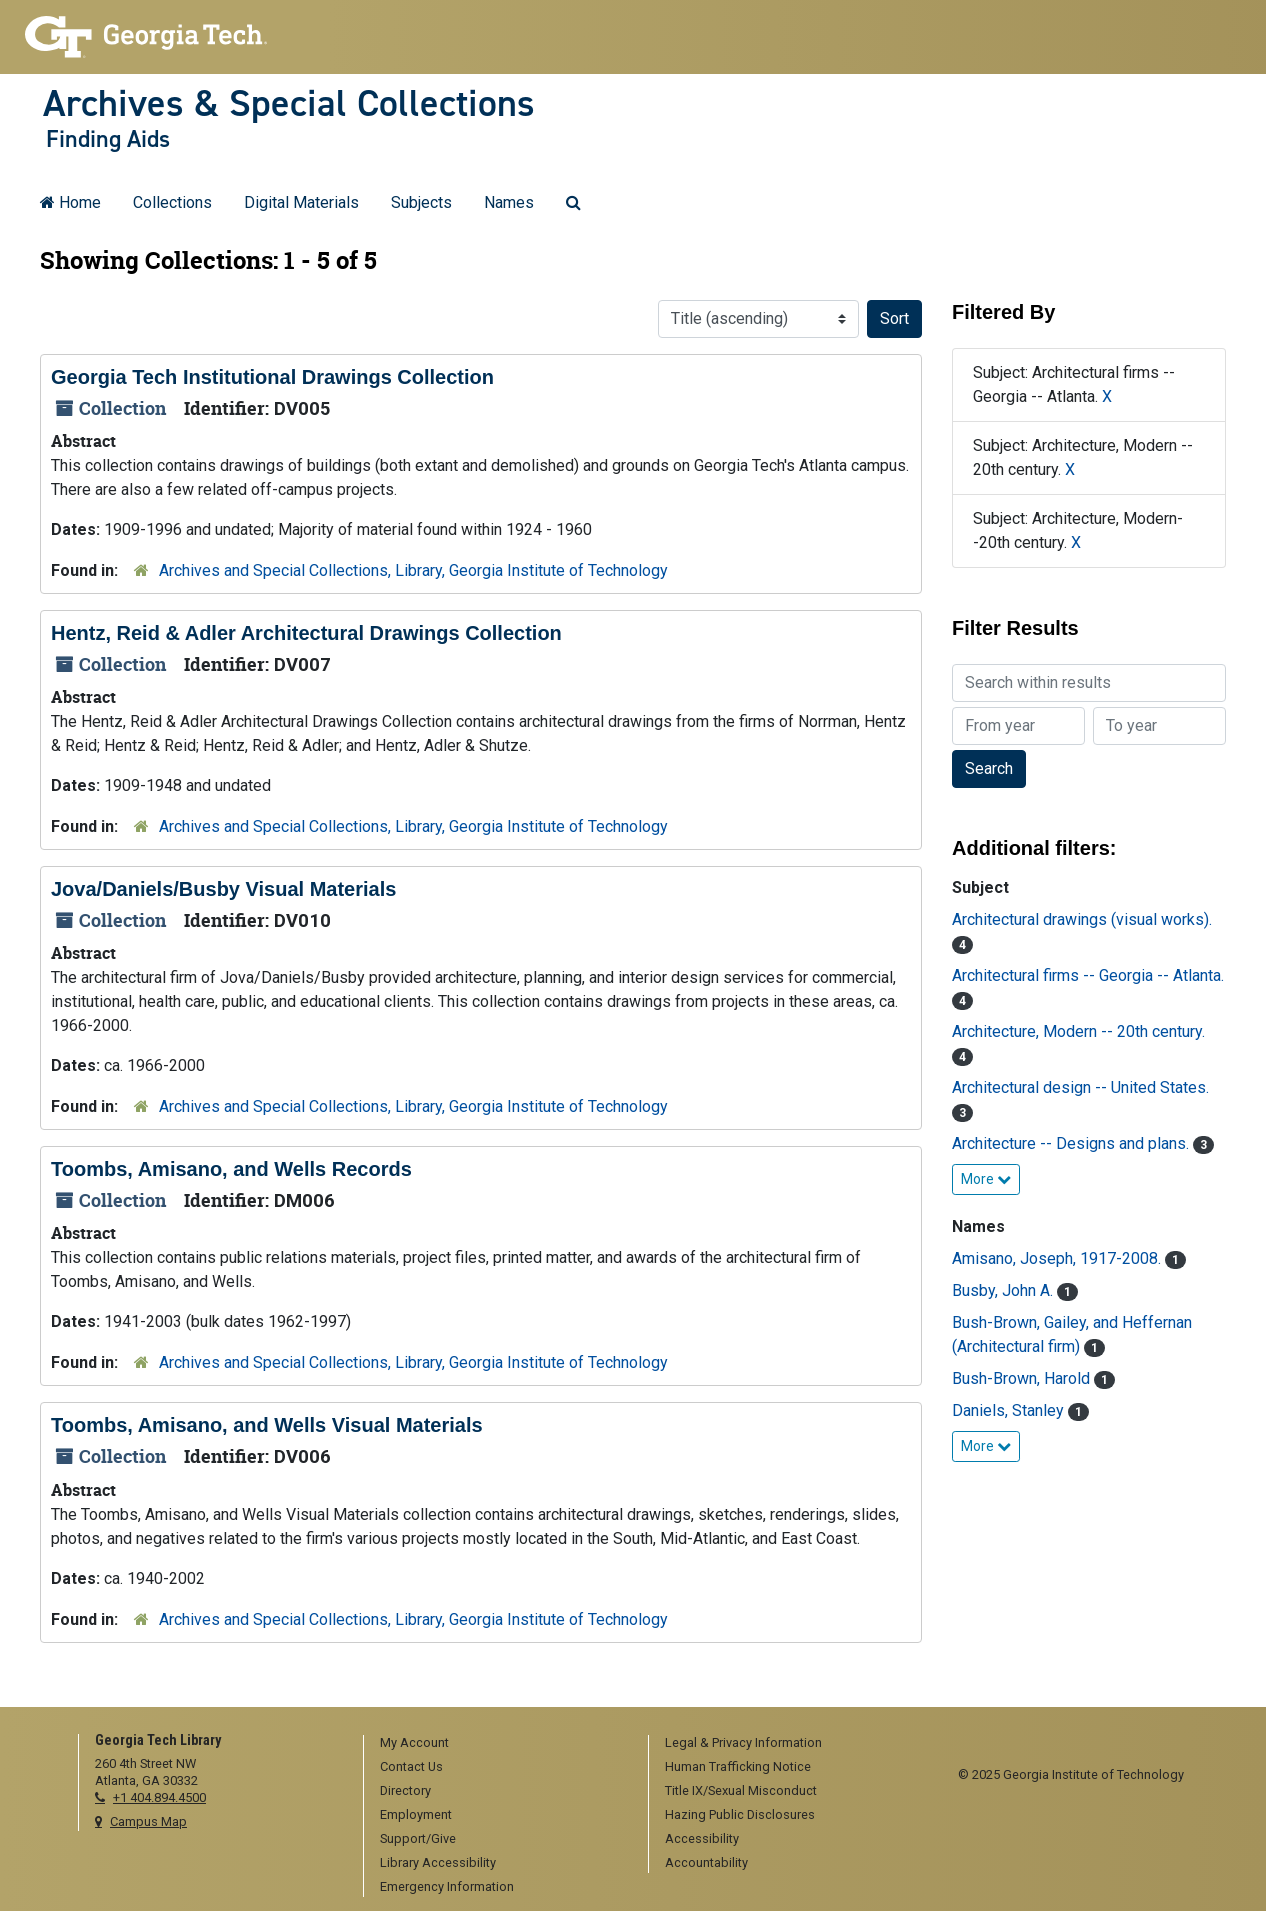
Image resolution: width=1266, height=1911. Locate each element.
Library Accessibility (438, 1862)
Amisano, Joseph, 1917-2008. (1058, 1258)
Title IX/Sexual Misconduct (741, 1790)
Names (509, 202)
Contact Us (411, 1766)
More (986, 1179)
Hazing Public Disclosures (740, 1814)
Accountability (706, 1862)
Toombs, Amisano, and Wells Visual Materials (267, 1425)
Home (70, 202)
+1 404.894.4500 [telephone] (159, 1797)
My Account (414, 1742)
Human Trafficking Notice (738, 1766)
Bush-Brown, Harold (1023, 1378)
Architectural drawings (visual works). (1082, 919)
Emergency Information (447, 1886)
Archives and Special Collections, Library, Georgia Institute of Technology (413, 570)
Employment (416, 1814)
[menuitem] (499, 1744)
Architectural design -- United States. (1080, 1087)
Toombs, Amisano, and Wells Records (231, 1169)
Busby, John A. (1004, 1290)
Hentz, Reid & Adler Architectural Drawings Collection (306, 633)
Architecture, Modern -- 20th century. (1078, 1031)
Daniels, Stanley (1010, 1410)
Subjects (421, 202)
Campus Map (148, 1821)
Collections (172, 202)
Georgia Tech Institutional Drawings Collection (272, 377)
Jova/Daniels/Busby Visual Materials (223, 889)
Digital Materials (301, 202)
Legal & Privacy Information (743, 1742)
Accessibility (702, 1838)
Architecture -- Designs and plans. (1072, 1143)
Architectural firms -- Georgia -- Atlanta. (1088, 975)
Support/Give (418, 1838)
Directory (405, 1790)
